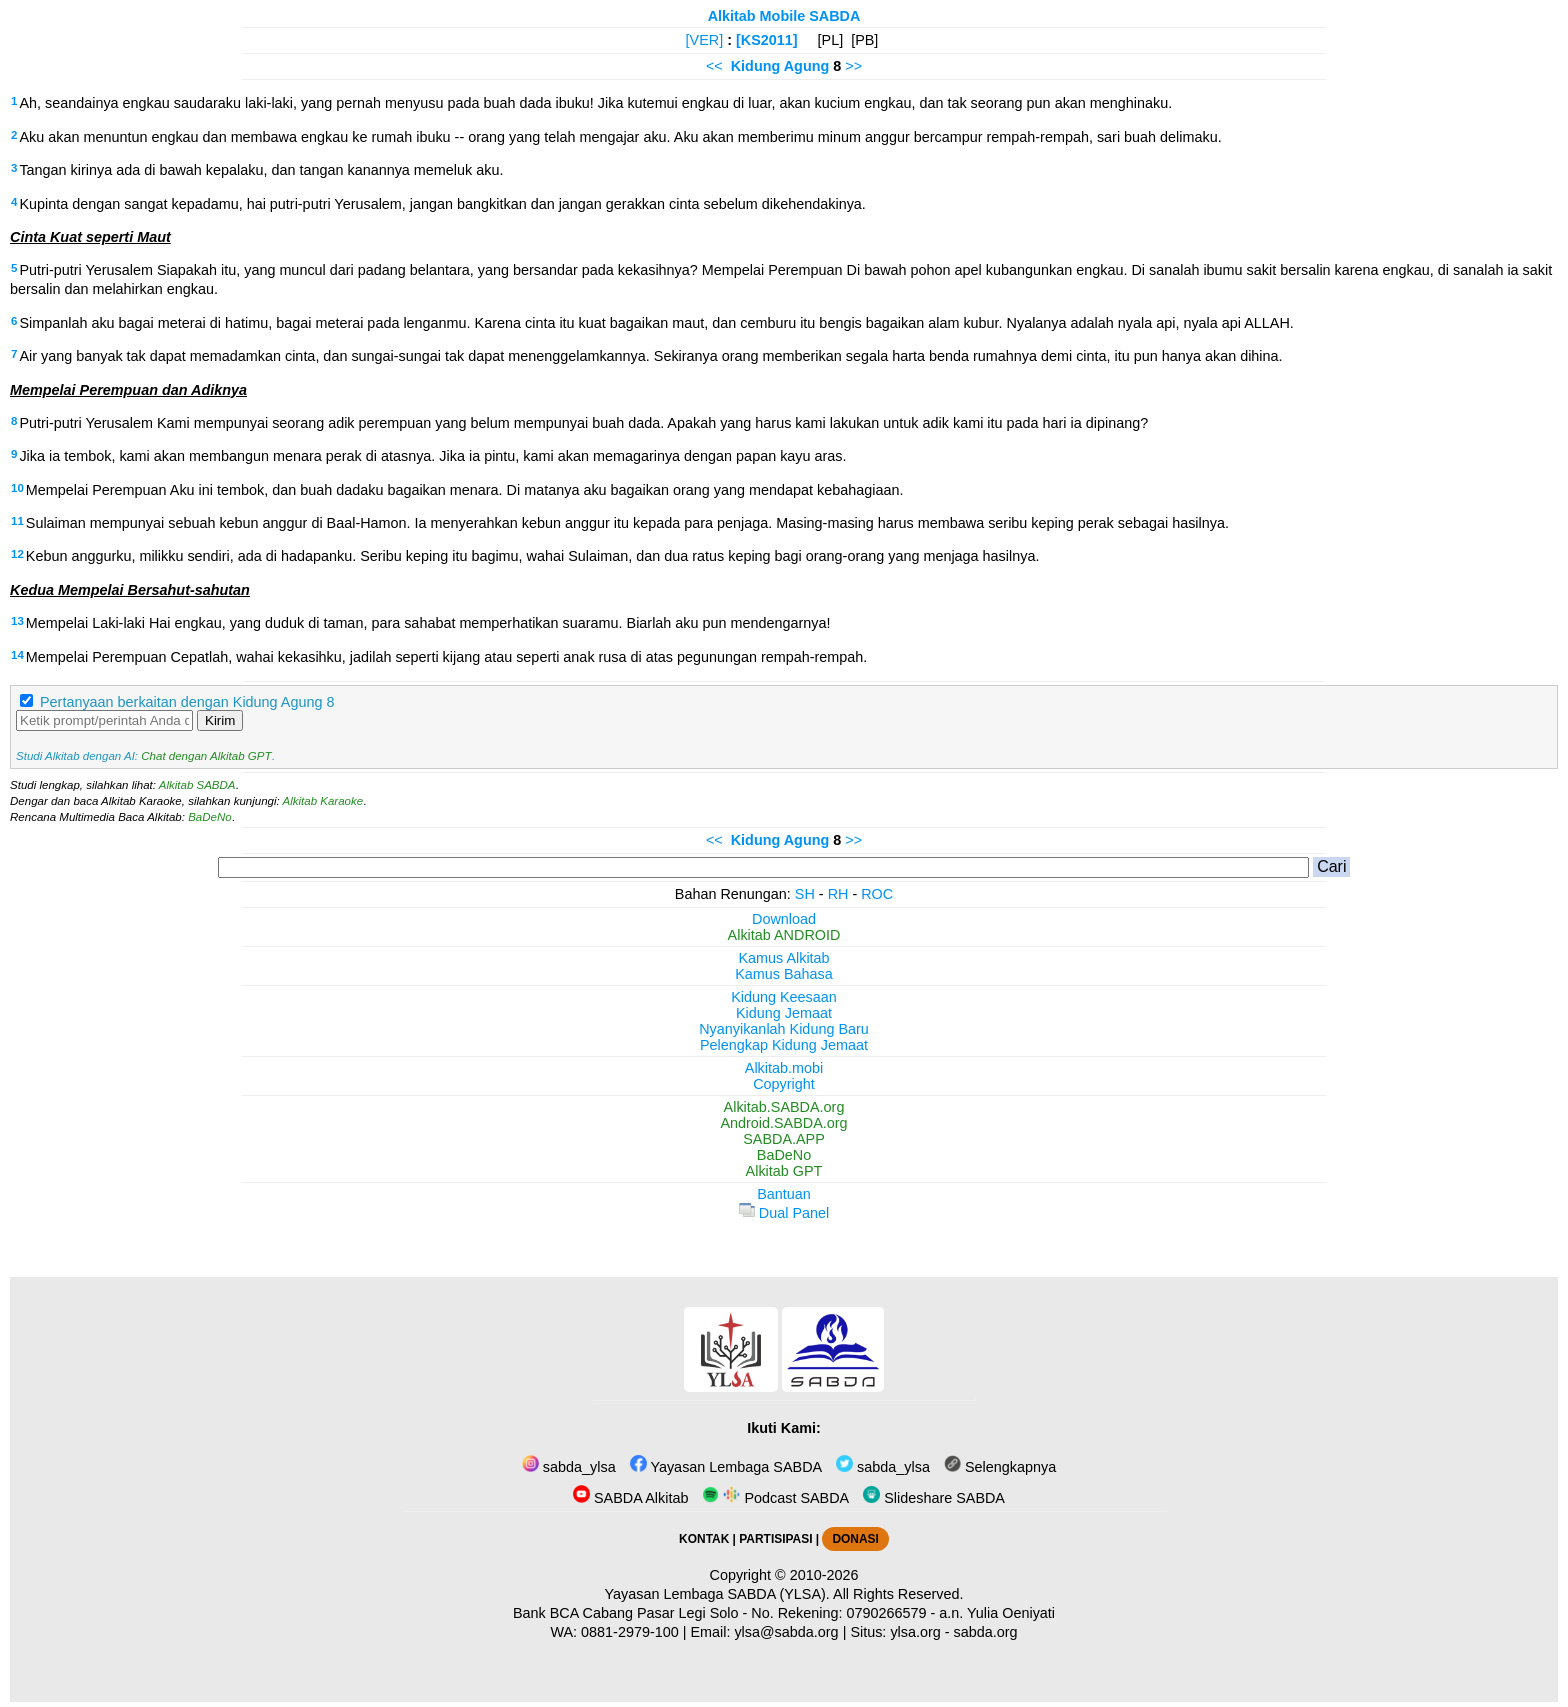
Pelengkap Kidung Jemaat (784, 1045)
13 (17, 621)
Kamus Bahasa (784, 974)
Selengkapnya (1000, 1467)
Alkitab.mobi (784, 1068)
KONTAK (704, 1539)
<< (714, 66)
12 (17, 554)
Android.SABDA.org (783, 1123)
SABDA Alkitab (630, 1498)
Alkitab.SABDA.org (784, 1107)
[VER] (705, 40)
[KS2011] (767, 40)
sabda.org (986, 1632)
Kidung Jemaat (784, 1013)
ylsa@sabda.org (786, 1632)
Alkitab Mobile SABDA (784, 16)
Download (784, 919)
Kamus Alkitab (783, 958)
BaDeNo (210, 817)
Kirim (220, 720)
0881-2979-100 (630, 1632)
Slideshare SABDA (934, 1498)
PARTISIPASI (775, 1539)
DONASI (855, 1539)
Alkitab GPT (784, 1171)
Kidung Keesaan (784, 997)
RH (838, 894)
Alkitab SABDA (197, 785)
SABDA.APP (784, 1139)
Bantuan (784, 1194)
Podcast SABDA (775, 1498)
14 (17, 655)
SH (805, 894)
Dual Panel (784, 1213)
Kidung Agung (780, 66)
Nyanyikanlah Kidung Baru (784, 1029)
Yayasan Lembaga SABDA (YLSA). (717, 1594)
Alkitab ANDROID (784, 935)
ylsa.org (915, 1632)
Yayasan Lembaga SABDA (726, 1467)
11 (17, 521)
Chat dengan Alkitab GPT (206, 756)
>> (853, 66)
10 (17, 488)
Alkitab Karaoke (323, 801)
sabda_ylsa (569, 1467)
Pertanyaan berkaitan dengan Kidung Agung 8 (187, 702)
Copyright (784, 1084)
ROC (877, 894)
